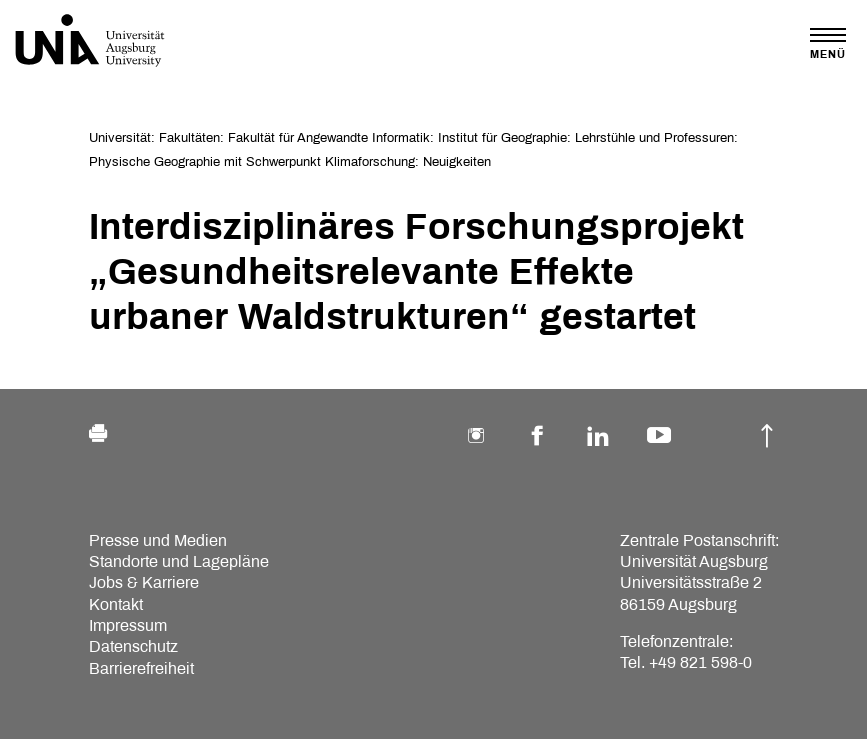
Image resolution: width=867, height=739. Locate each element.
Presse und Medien (158, 540)
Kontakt (116, 604)
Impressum (128, 625)
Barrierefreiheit (141, 668)
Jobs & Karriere (144, 582)
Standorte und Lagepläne (179, 561)
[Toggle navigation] (828, 43)
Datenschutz (133, 646)
